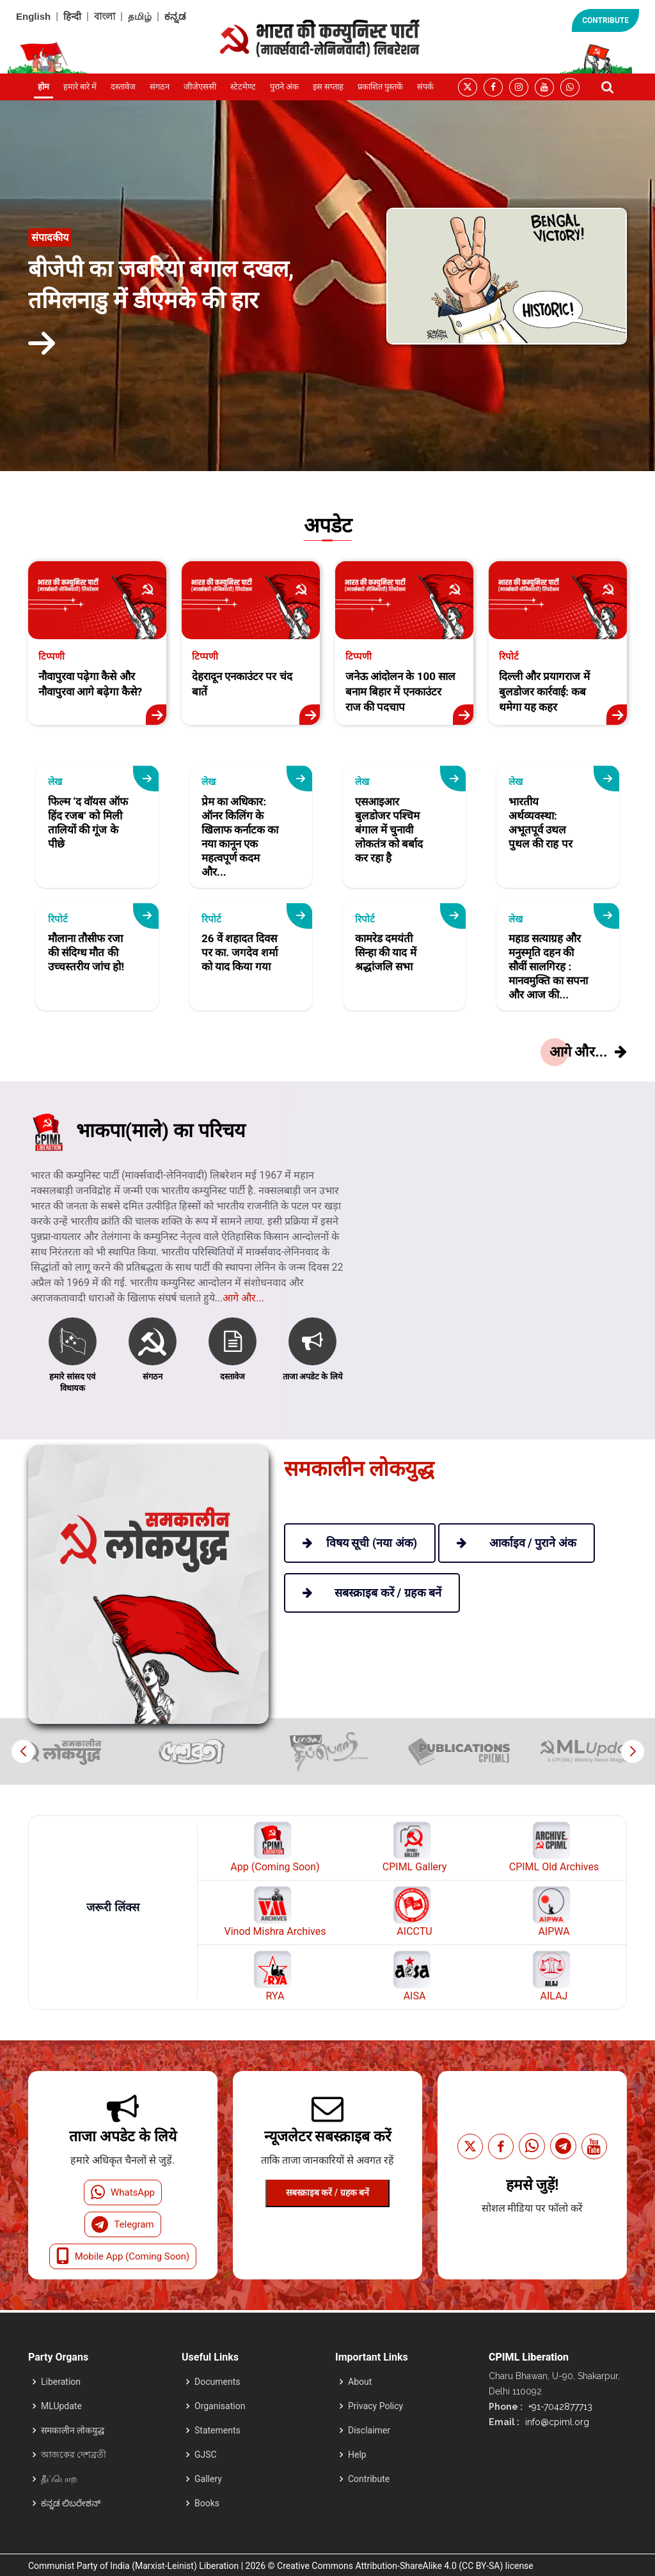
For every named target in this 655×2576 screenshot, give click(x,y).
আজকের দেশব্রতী (73, 2454)
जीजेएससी (200, 86)
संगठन (160, 86)
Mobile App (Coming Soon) (123, 2256)
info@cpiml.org (556, 2422)
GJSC (205, 2454)
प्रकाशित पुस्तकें (380, 86)
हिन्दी (72, 16)
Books (206, 2503)
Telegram (122, 2224)
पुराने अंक (284, 86)
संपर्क (425, 86)
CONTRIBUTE (605, 20)
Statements (217, 2430)
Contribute (369, 2478)
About (360, 2381)
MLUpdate (61, 2405)
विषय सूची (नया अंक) (360, 1542)
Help (357, 2454)
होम (43, 86)
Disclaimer (369, 2430)
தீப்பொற (59, 2478)
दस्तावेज (123, 86)
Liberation (61, 2381)
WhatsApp (123, 2192)
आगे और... (243, 1336)
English (33, 16)
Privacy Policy (375, 2405)
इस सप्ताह (328, 86)
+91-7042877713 (559, 2406)
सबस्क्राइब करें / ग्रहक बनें (327, 2192)
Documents (217, 2381)
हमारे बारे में (80, 86)
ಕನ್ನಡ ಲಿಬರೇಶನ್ (70, 2503)
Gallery (208, 2478)
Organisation (219, 2405)
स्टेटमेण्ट (243, 86)
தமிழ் (140, 16)
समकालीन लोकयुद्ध (72, 2430)
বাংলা (104, 16)
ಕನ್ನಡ (175, 16)
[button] (632, 1751)
